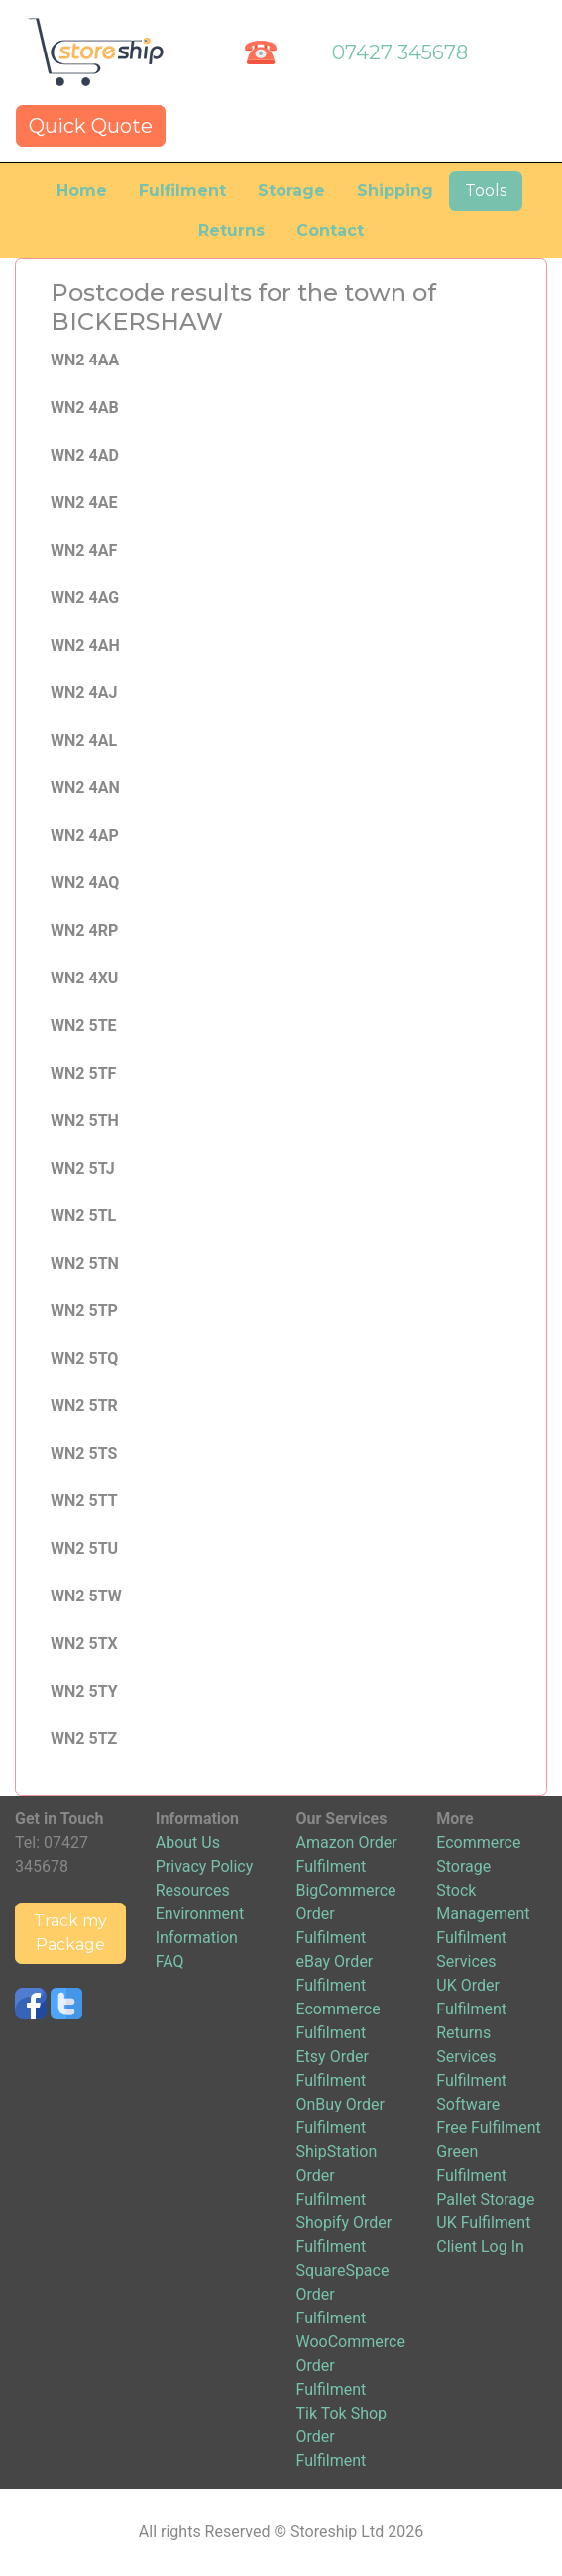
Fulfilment (182, 190)
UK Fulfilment (483, 2223)
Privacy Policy (205, 1866)
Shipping (395, 190)
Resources (193, 1890)
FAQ (170, 1961)
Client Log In (480, 2246)
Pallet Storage (485, 2199)
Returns (231, 230)
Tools (485, 190)
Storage (291, 190)
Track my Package (70, 1932)
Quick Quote (91, 126)
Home (81, 190)
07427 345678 (400, 52)
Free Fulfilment (488, 2127)
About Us (188, 1842)
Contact (330, 230)
